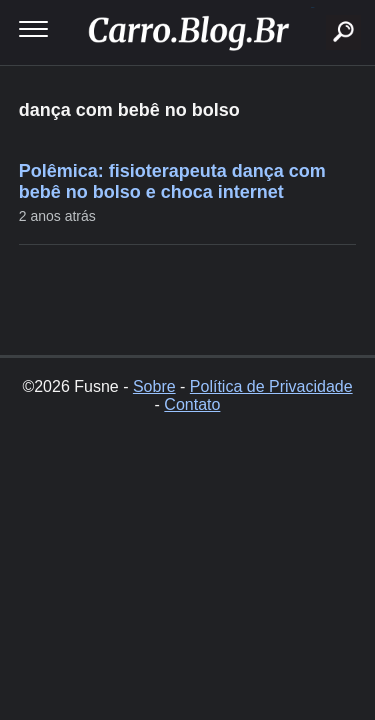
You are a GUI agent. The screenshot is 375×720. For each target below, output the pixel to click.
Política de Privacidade (271, 386)
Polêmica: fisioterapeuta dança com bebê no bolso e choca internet (172, 181)
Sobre (154, 386)
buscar (312, 7)
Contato (192, 404)
